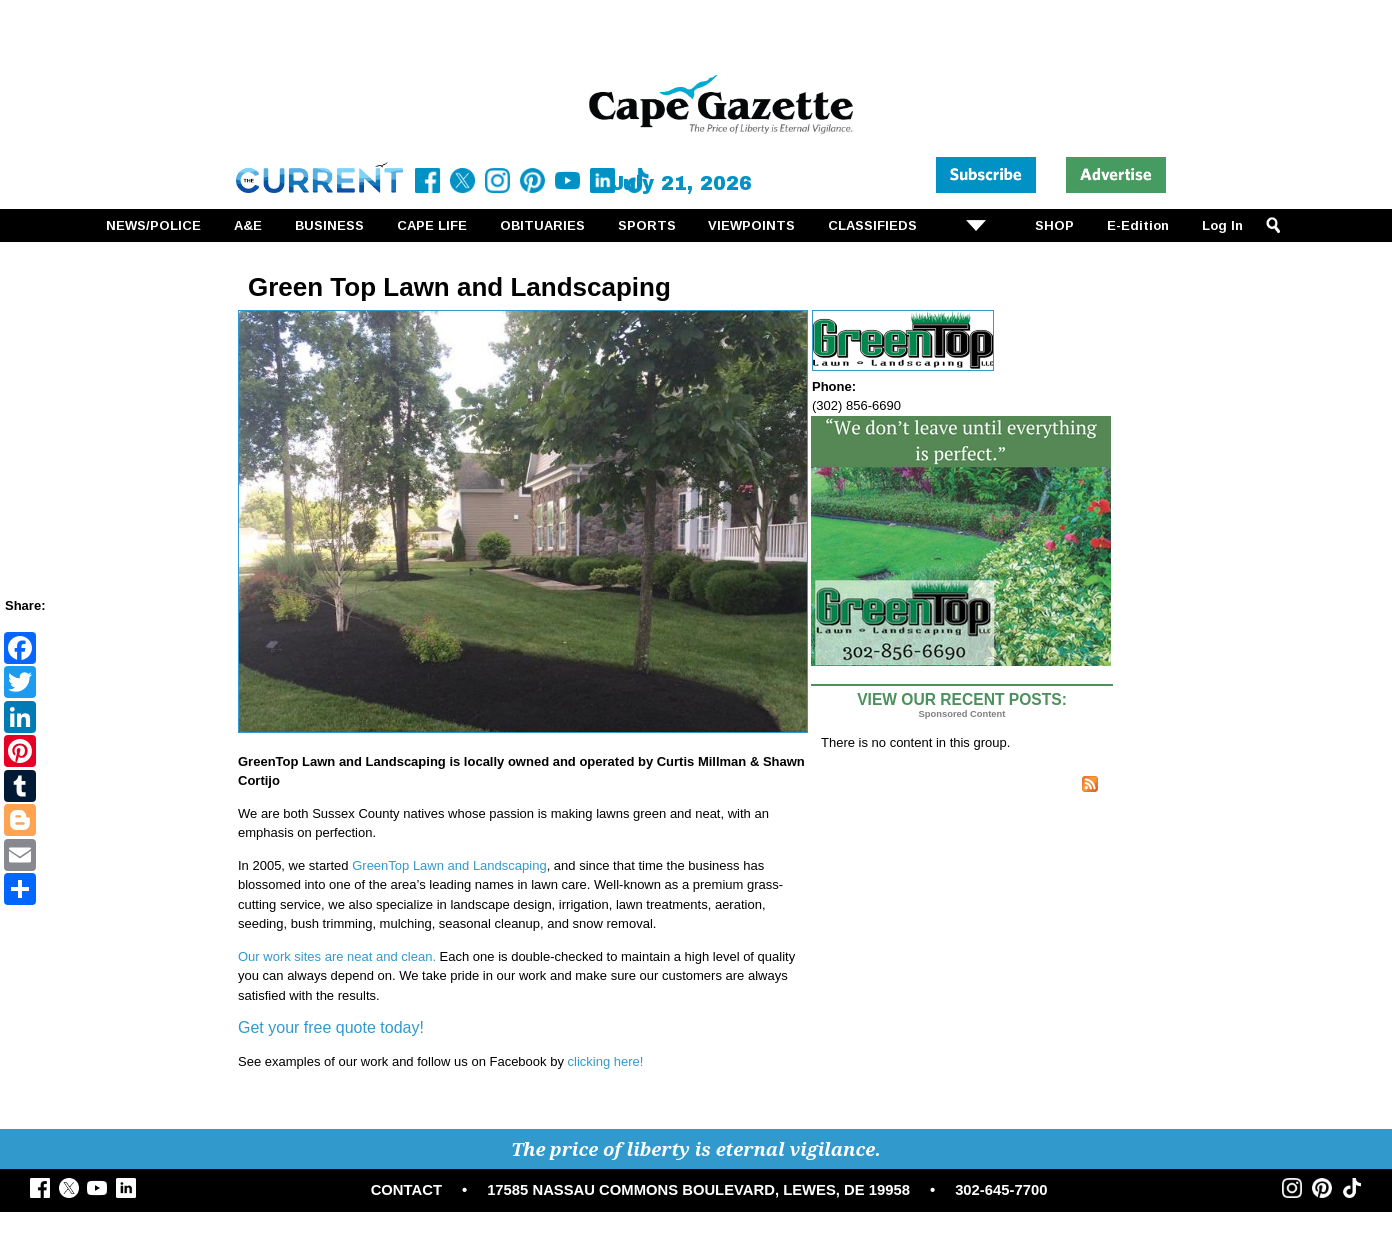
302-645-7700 (1001, 1190)
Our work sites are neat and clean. (337, 956)
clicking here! (606, 1061)
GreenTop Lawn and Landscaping (449, 865)
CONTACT (406, 1190)
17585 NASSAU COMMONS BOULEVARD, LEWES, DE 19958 (698, 1190)
